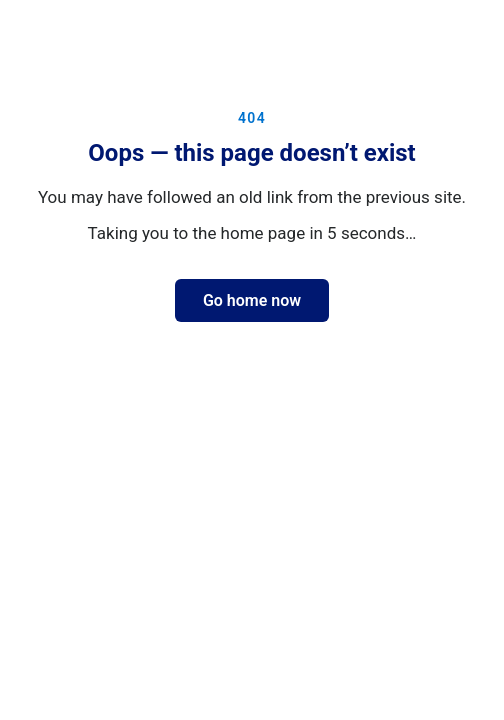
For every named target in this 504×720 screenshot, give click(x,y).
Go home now (252, 300)
